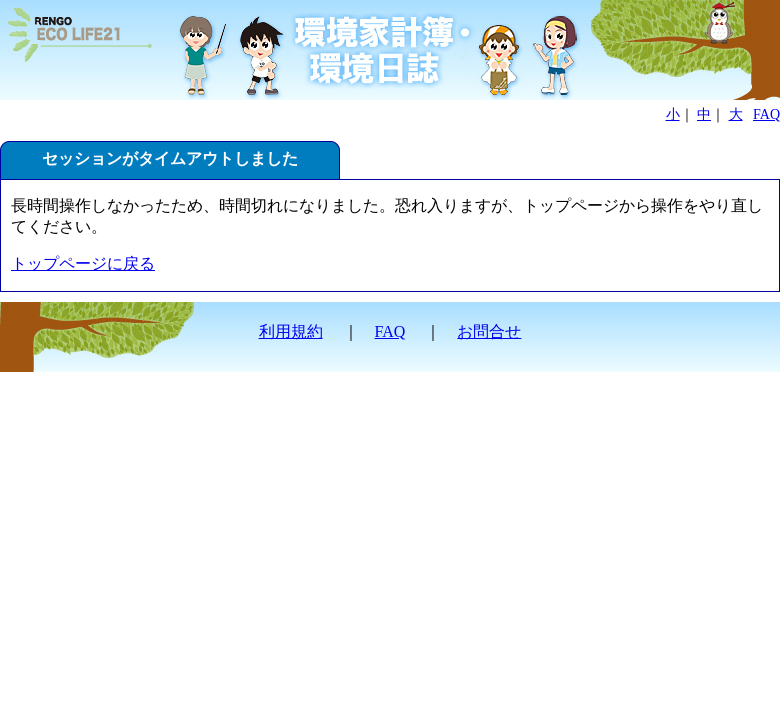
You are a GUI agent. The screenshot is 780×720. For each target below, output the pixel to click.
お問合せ (489, 331)
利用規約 (291, 331)
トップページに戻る (83, 263)
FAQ (766, 114)
